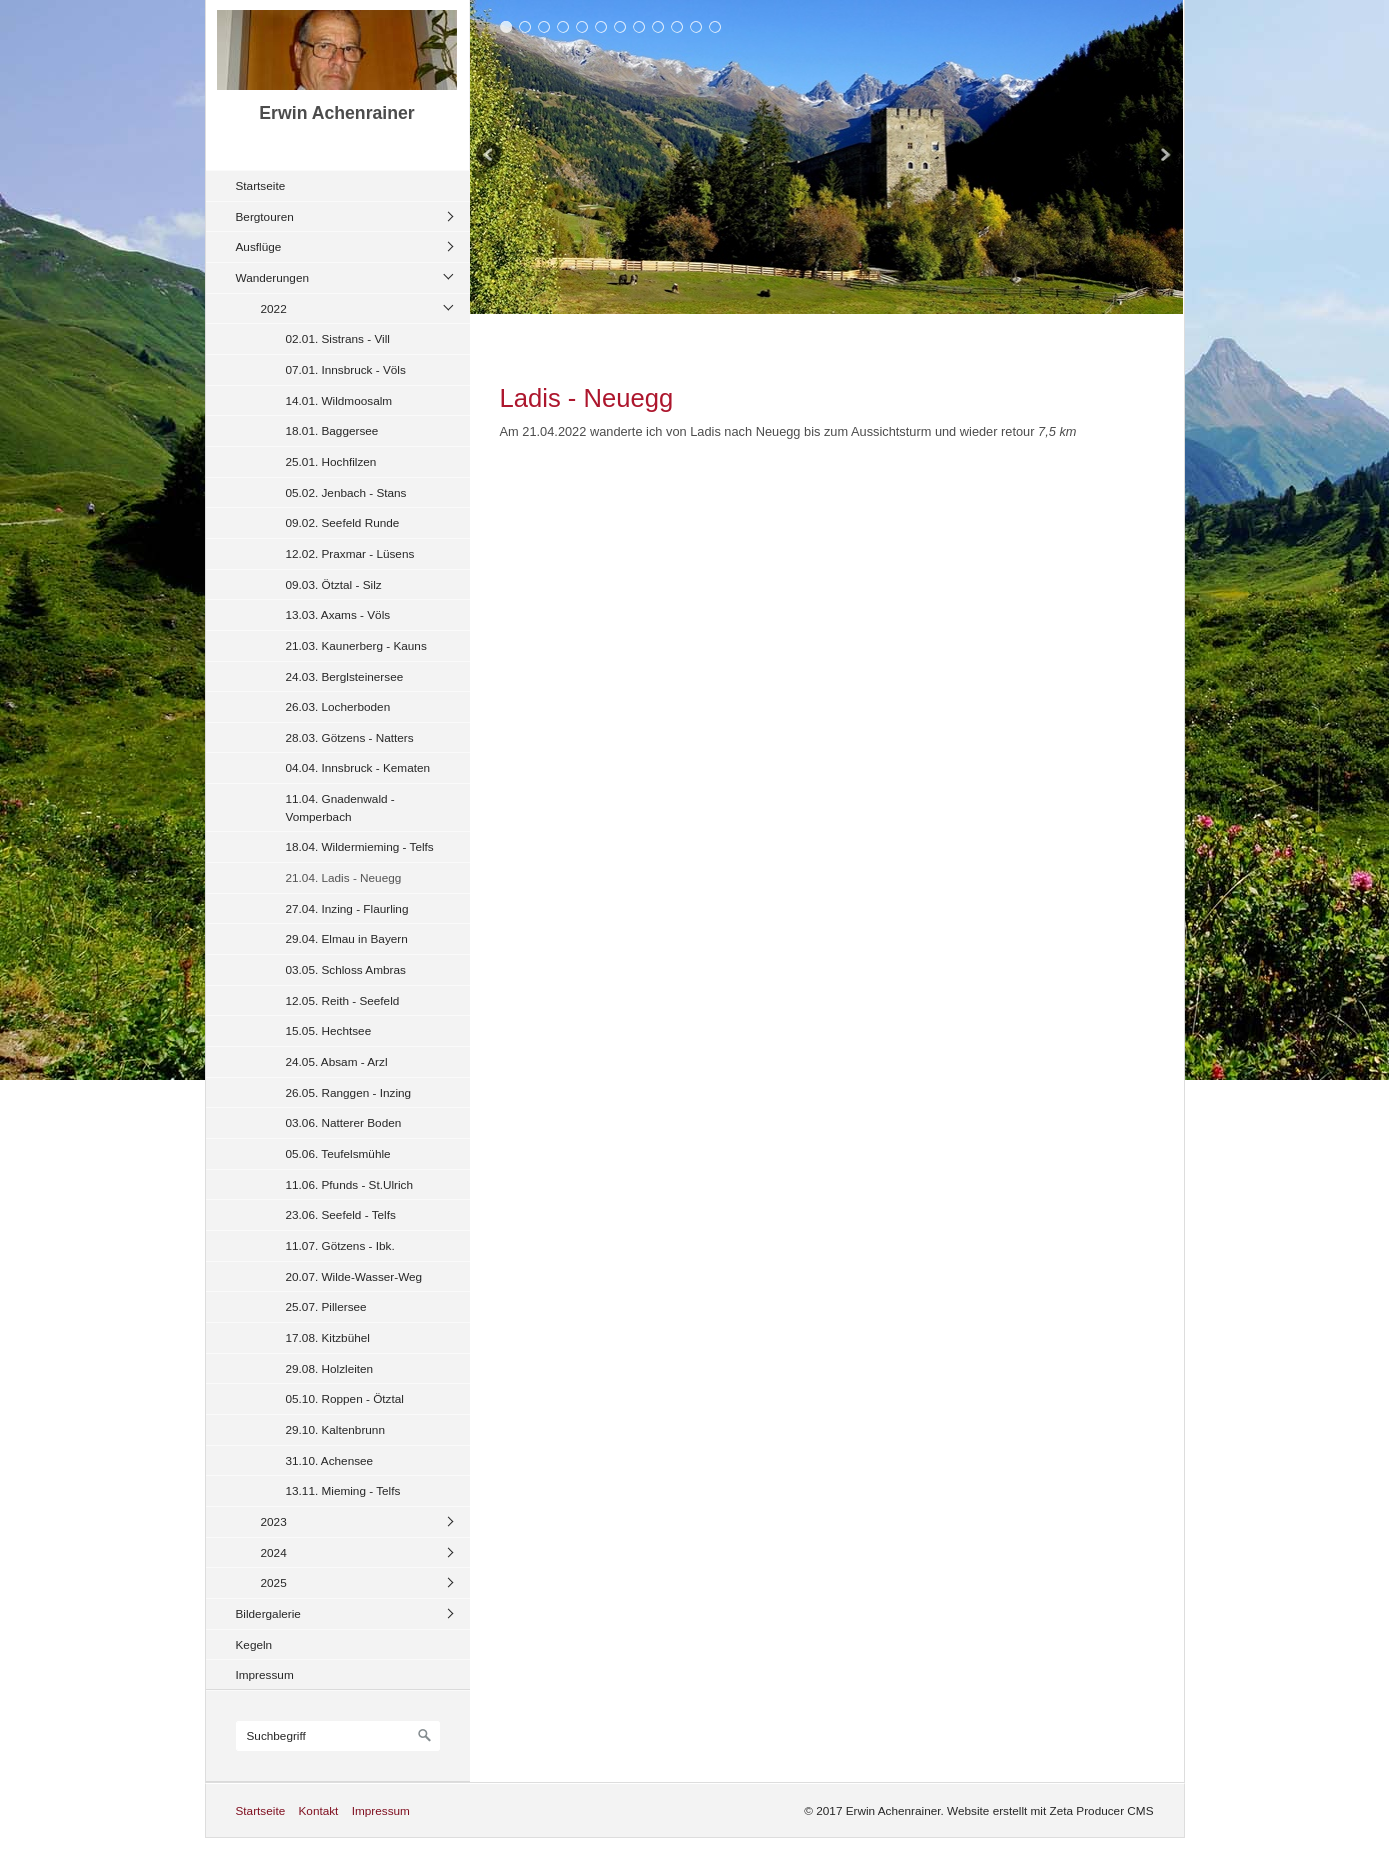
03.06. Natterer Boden (344, 1122)
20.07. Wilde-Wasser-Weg (354, 1276)
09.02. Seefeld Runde (343, 522)
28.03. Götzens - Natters (350, 737)
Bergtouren (265, 216)
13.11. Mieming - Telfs (343, 1490)
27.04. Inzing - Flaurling (347, 908)
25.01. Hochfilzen (331, 461)
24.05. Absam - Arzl (337, 1061)
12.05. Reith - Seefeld (343, 1000)
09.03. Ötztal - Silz (334, 584)
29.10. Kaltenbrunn (335, 1429)
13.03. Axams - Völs (338, 614)
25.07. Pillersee (326, 1306)
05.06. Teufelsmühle (338, 1153)
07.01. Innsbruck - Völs (346, 369)
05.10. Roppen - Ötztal (345, 1398)
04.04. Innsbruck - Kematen (358, 767)
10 (677, 26)
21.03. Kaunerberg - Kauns (356, 645)
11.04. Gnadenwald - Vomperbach (340, 807)
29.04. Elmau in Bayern (347, 938)
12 (715, 26)
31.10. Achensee (330, 1460)
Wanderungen (272, 277)
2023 (274, 1521)
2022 (274, 308)
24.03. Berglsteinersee (345, 676)
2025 (274, 1582)
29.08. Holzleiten (330, 1368)
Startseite (261, 185)
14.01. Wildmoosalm (339, 400)
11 (696, 26)
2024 (274, 1552)
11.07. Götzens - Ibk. (340, 1245)
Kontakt (318, 1810)
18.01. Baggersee (332, 430)
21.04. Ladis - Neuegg (344, 877)
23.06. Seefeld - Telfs (341, 1214)
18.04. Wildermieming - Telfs (360, 846)
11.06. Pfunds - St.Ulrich (350, 1184)
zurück (490, 157)
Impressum (265, 1674)
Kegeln (254, 1644)
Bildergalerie (268, 1613)
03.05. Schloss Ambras (346, 969)
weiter (1163, 157)
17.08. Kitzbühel (328, 1337)
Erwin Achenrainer (336, 113)
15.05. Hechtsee (329, 1030)
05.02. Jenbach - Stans (346, 492)
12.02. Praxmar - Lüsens (350, 553)
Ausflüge (259, 246)
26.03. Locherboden (338, 706)
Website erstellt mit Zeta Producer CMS (1050, 1810)
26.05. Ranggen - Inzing (349, 1092)
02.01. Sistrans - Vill (338, 338)
